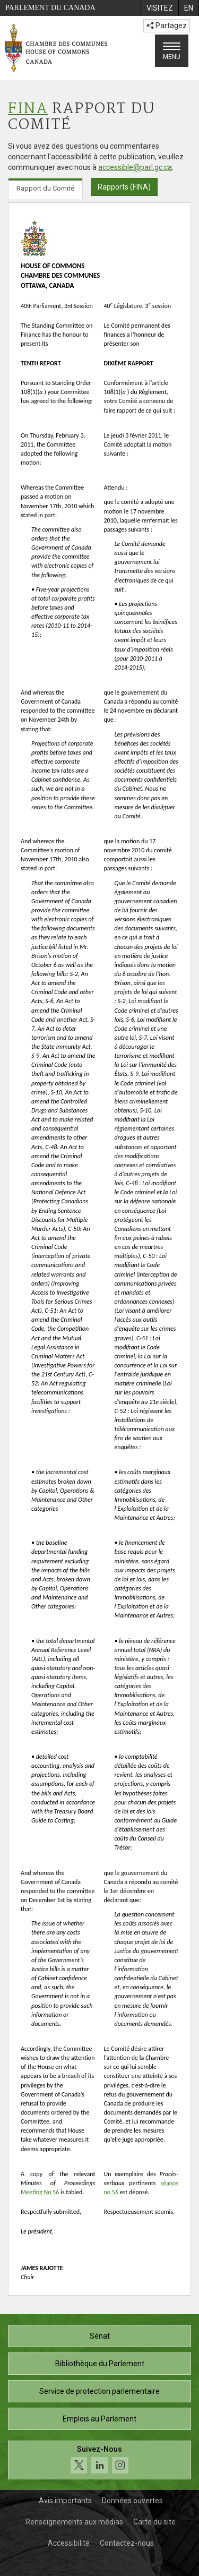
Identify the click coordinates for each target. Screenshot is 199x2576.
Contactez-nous (127, 2543)
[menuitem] (159, 8)
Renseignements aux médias (74, 2522)
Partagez (166, 25)
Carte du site (154, 2522)
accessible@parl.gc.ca (135, 167)
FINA (28, 109)
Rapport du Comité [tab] (45, 188)
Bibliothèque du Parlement (99, 2363)
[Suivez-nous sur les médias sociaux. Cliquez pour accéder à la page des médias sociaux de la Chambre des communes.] (99, 2460)
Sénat (100, 2336)
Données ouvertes (132, 2500)
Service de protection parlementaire (99, 2391)
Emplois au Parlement (99, 2419)
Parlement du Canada (50, 8)
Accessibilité (69, 2543)
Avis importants (65, 2500)
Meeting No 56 (40, 2192)
